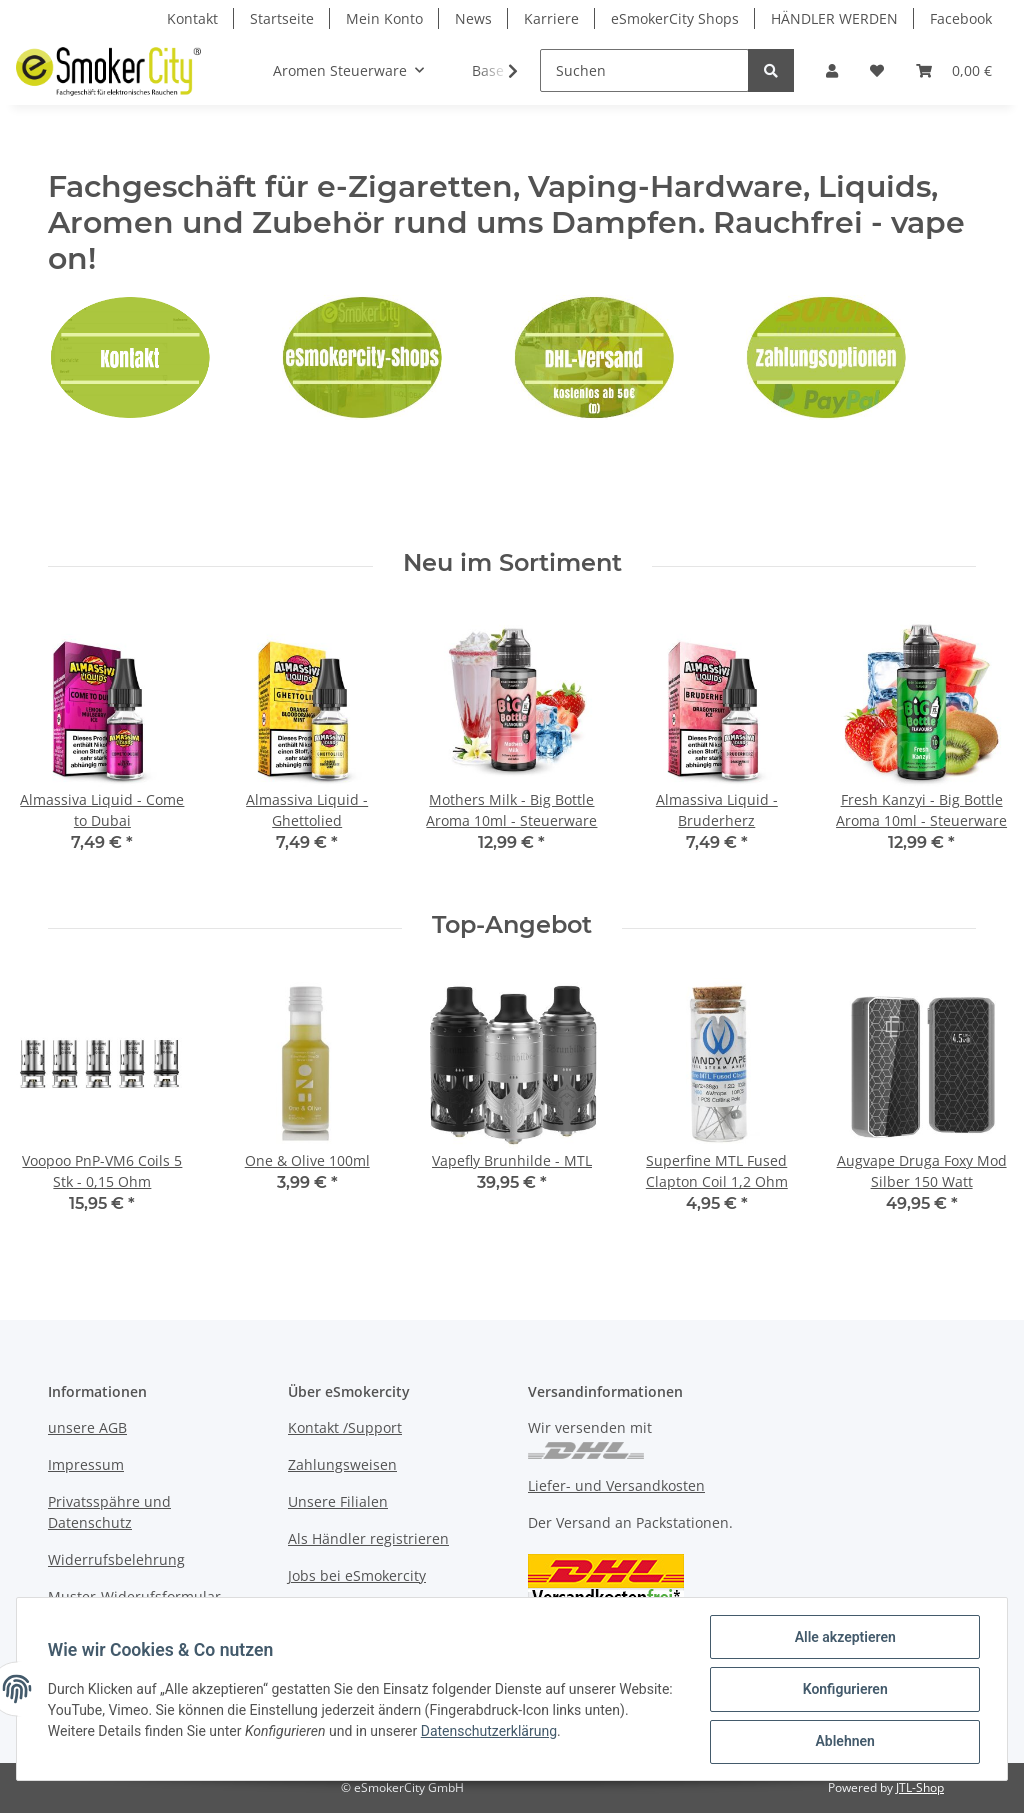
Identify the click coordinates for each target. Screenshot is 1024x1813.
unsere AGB (87, 1427)
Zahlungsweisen (342, 1464)
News (473, 18)
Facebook (961, 18)
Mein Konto (384, 18)
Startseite (282, 18)
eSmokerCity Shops (675, 18)
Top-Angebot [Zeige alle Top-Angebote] (512, 925)
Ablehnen (843, 1742)
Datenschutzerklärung (537, 1732)
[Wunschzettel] (877, 70)
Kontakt (192, 18)
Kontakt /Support (345, 1427)
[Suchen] (644, 70)
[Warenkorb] (954, 70)
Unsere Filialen (338, 1501)
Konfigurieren (843, 1690)
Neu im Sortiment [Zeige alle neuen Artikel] (512, 563)
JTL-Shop (920, 1787)
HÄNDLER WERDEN (834, 18)
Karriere (551, 18)
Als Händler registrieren (368, 1538)
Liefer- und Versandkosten (616, 1485)
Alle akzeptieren (843, 1638)
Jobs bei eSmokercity (357, 1575)
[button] (832, 70)
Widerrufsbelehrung (116, 1559)
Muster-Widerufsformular (134, 1596)
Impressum (86, 1464)
